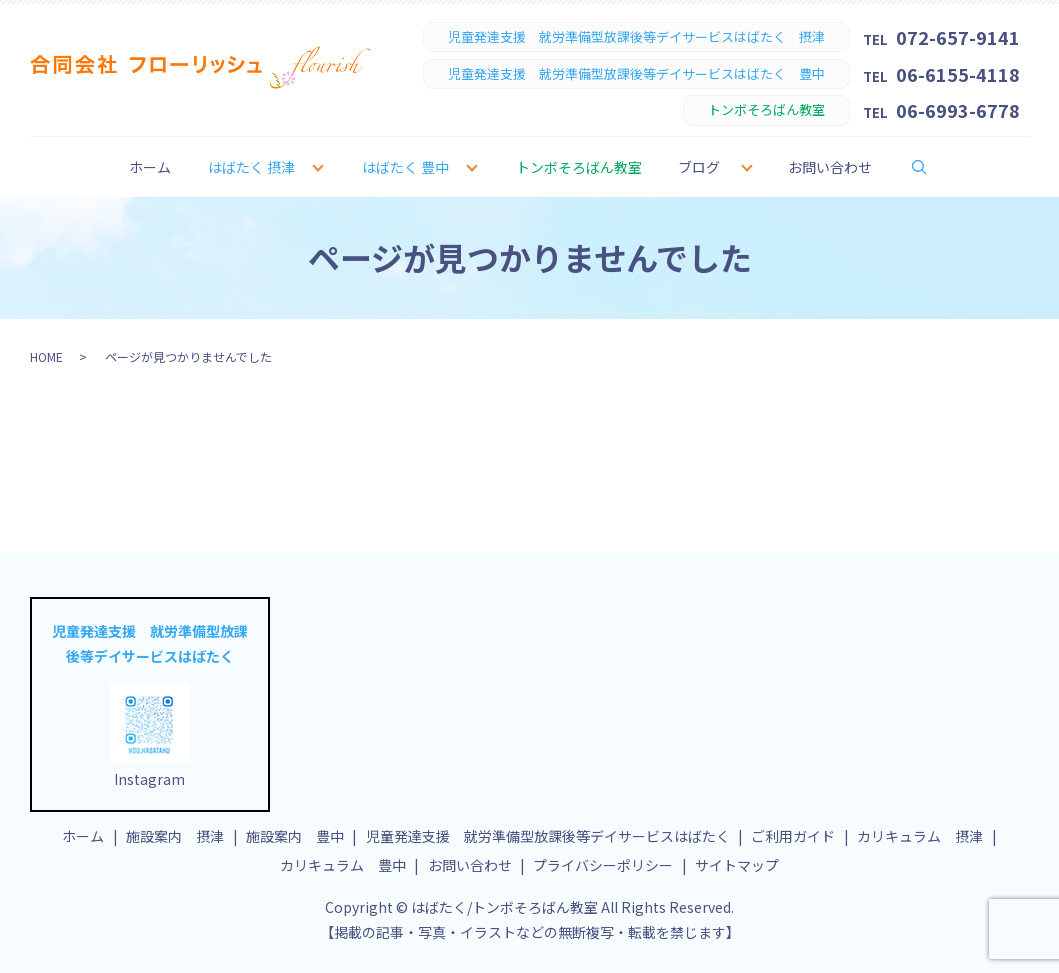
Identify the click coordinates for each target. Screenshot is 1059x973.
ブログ (699, 167)
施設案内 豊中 (295, 836)
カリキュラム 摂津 (920, 836)
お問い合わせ (830, 167)
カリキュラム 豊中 (343, 865)
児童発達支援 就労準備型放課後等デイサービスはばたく (548, 836)
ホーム (150, 167)
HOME (46, 356)
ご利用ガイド (793, 836)
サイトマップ (737, 865)
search (932, 166)
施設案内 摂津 (175, 836)
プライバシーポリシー (603, 865)
